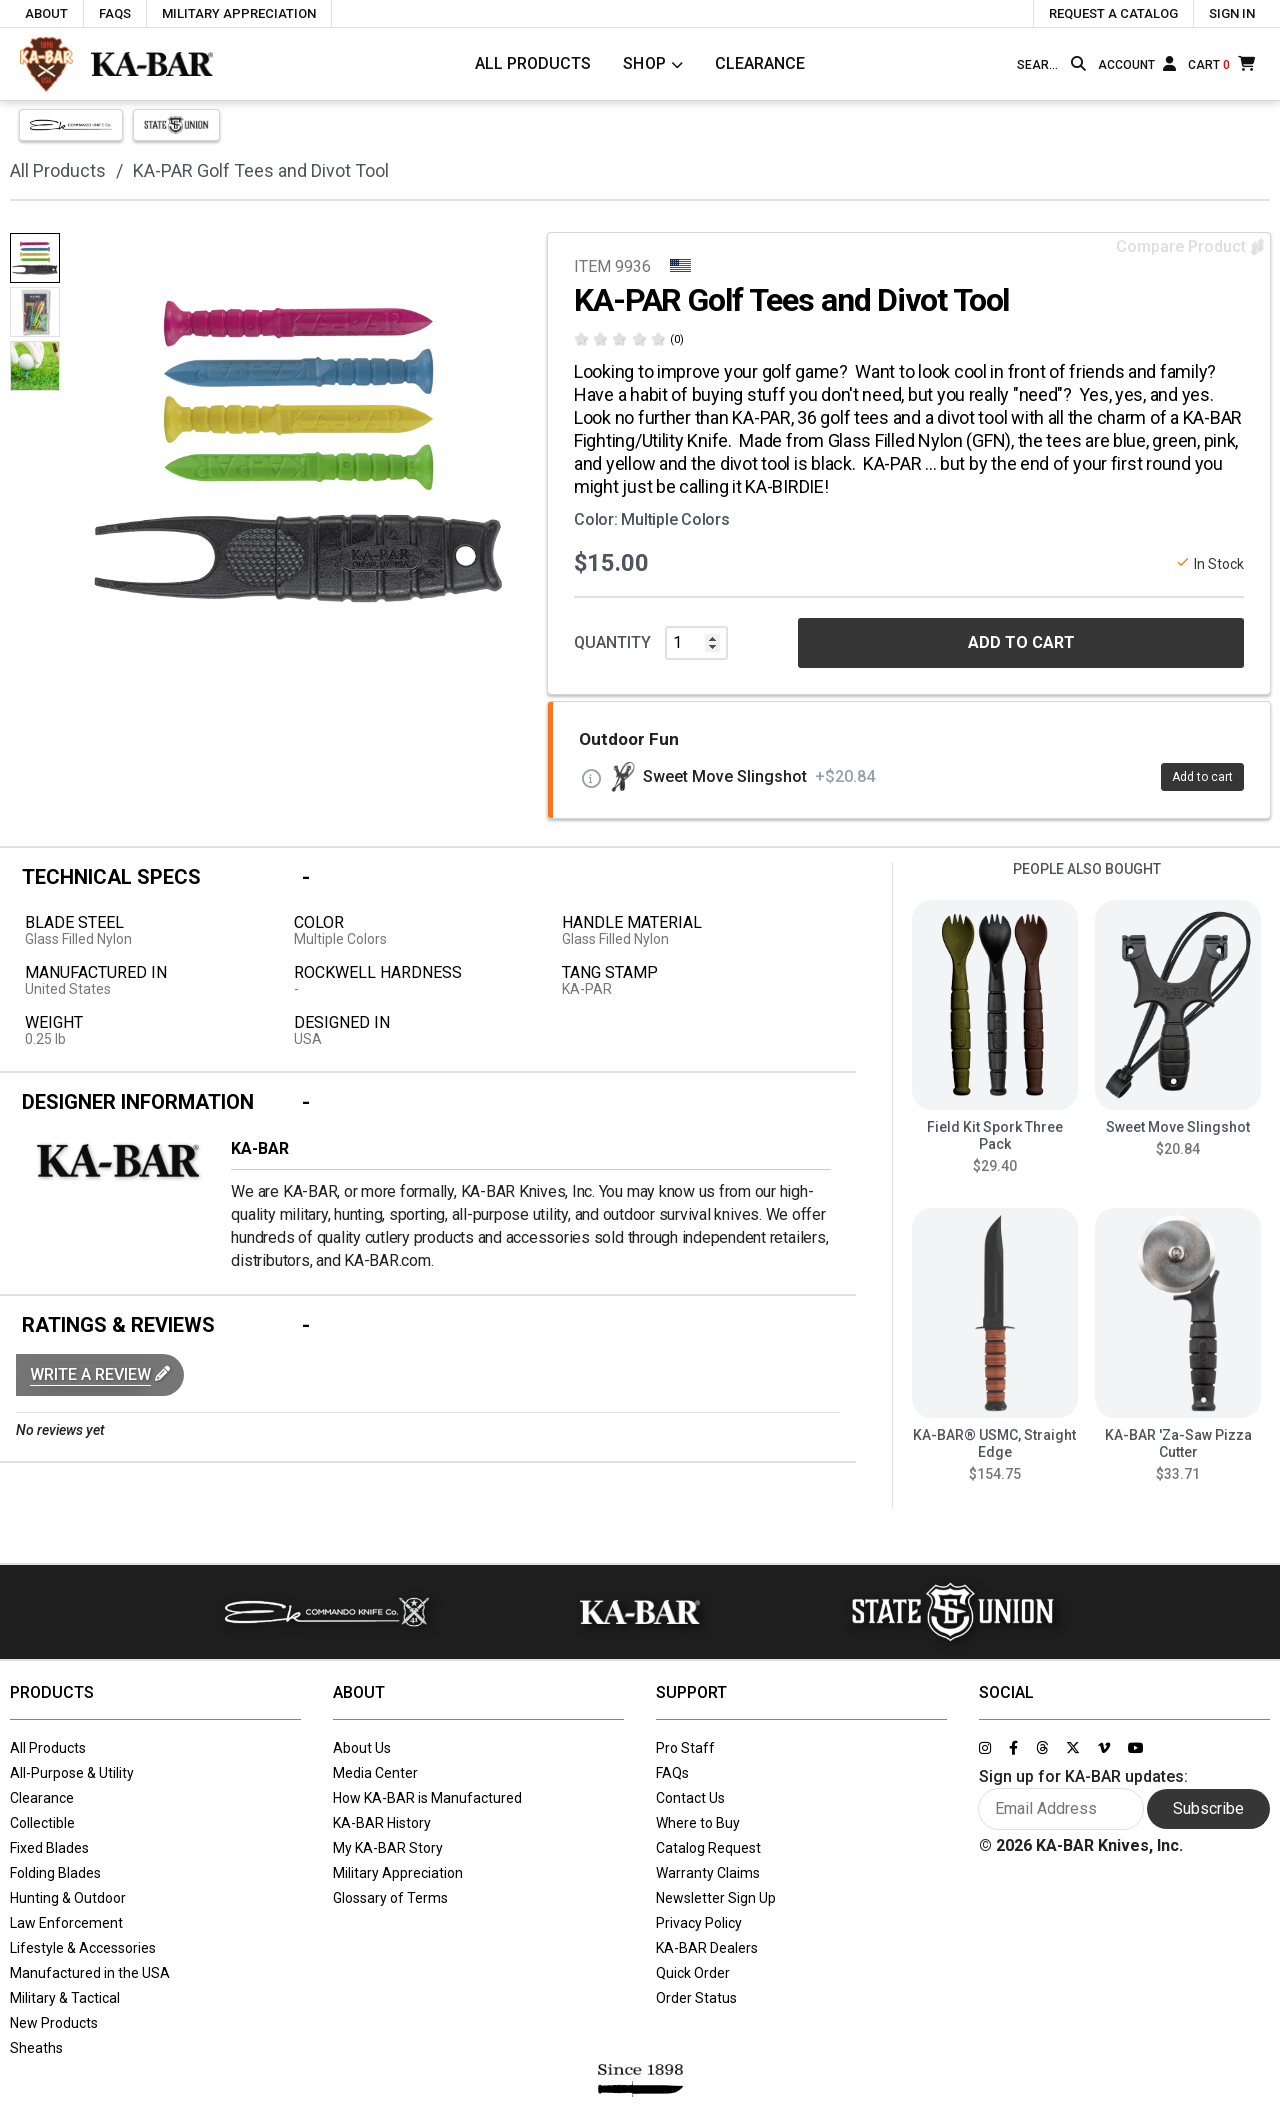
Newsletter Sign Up (716, 1898)
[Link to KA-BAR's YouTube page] (1136, 1748)
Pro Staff (685, 1748)
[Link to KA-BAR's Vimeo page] (1104, 1748)
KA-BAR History (382, 1823)
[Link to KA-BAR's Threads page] (1042, 1748)
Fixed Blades (49, 1848)
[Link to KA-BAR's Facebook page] (1013, 1748)
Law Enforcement (66, 1923)
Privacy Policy (699, 1923)
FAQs (672, 1773)
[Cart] (1221, 63)
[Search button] (1078, 64)
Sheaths (36, 2048)
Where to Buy (698, 1823)
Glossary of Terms (390, 1898)
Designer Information (138, 1102)
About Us (362, 1748)
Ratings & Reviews (118, 1325)
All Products (533, 63)
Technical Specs (111, 877)
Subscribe (1208, 1808)
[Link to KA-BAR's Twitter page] (1073, 1748)
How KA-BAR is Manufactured (427, 1798)
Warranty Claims (708, 1873)
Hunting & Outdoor (68, 1898)
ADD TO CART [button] (1021, 642)
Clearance (760, 63)
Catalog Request (708, 1848)
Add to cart (1202, 777)
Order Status (696, 1998)
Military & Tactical (65, 1998)
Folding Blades (55, 1873)
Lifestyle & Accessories (83, 1948)
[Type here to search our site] (1040, 65)
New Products (54, 2023)
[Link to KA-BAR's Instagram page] (985, 1748)
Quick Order (693, 1973)
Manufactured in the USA (90, 1973)
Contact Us (690, 1798)
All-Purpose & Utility (72, 1773)
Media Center (375, 1773)
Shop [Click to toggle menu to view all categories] (645, 63)
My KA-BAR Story (388, 1848)
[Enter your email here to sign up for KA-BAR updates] (1061, 1809)
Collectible (42, 1823)
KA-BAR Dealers (707, 1948)
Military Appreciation (398, 1873)
